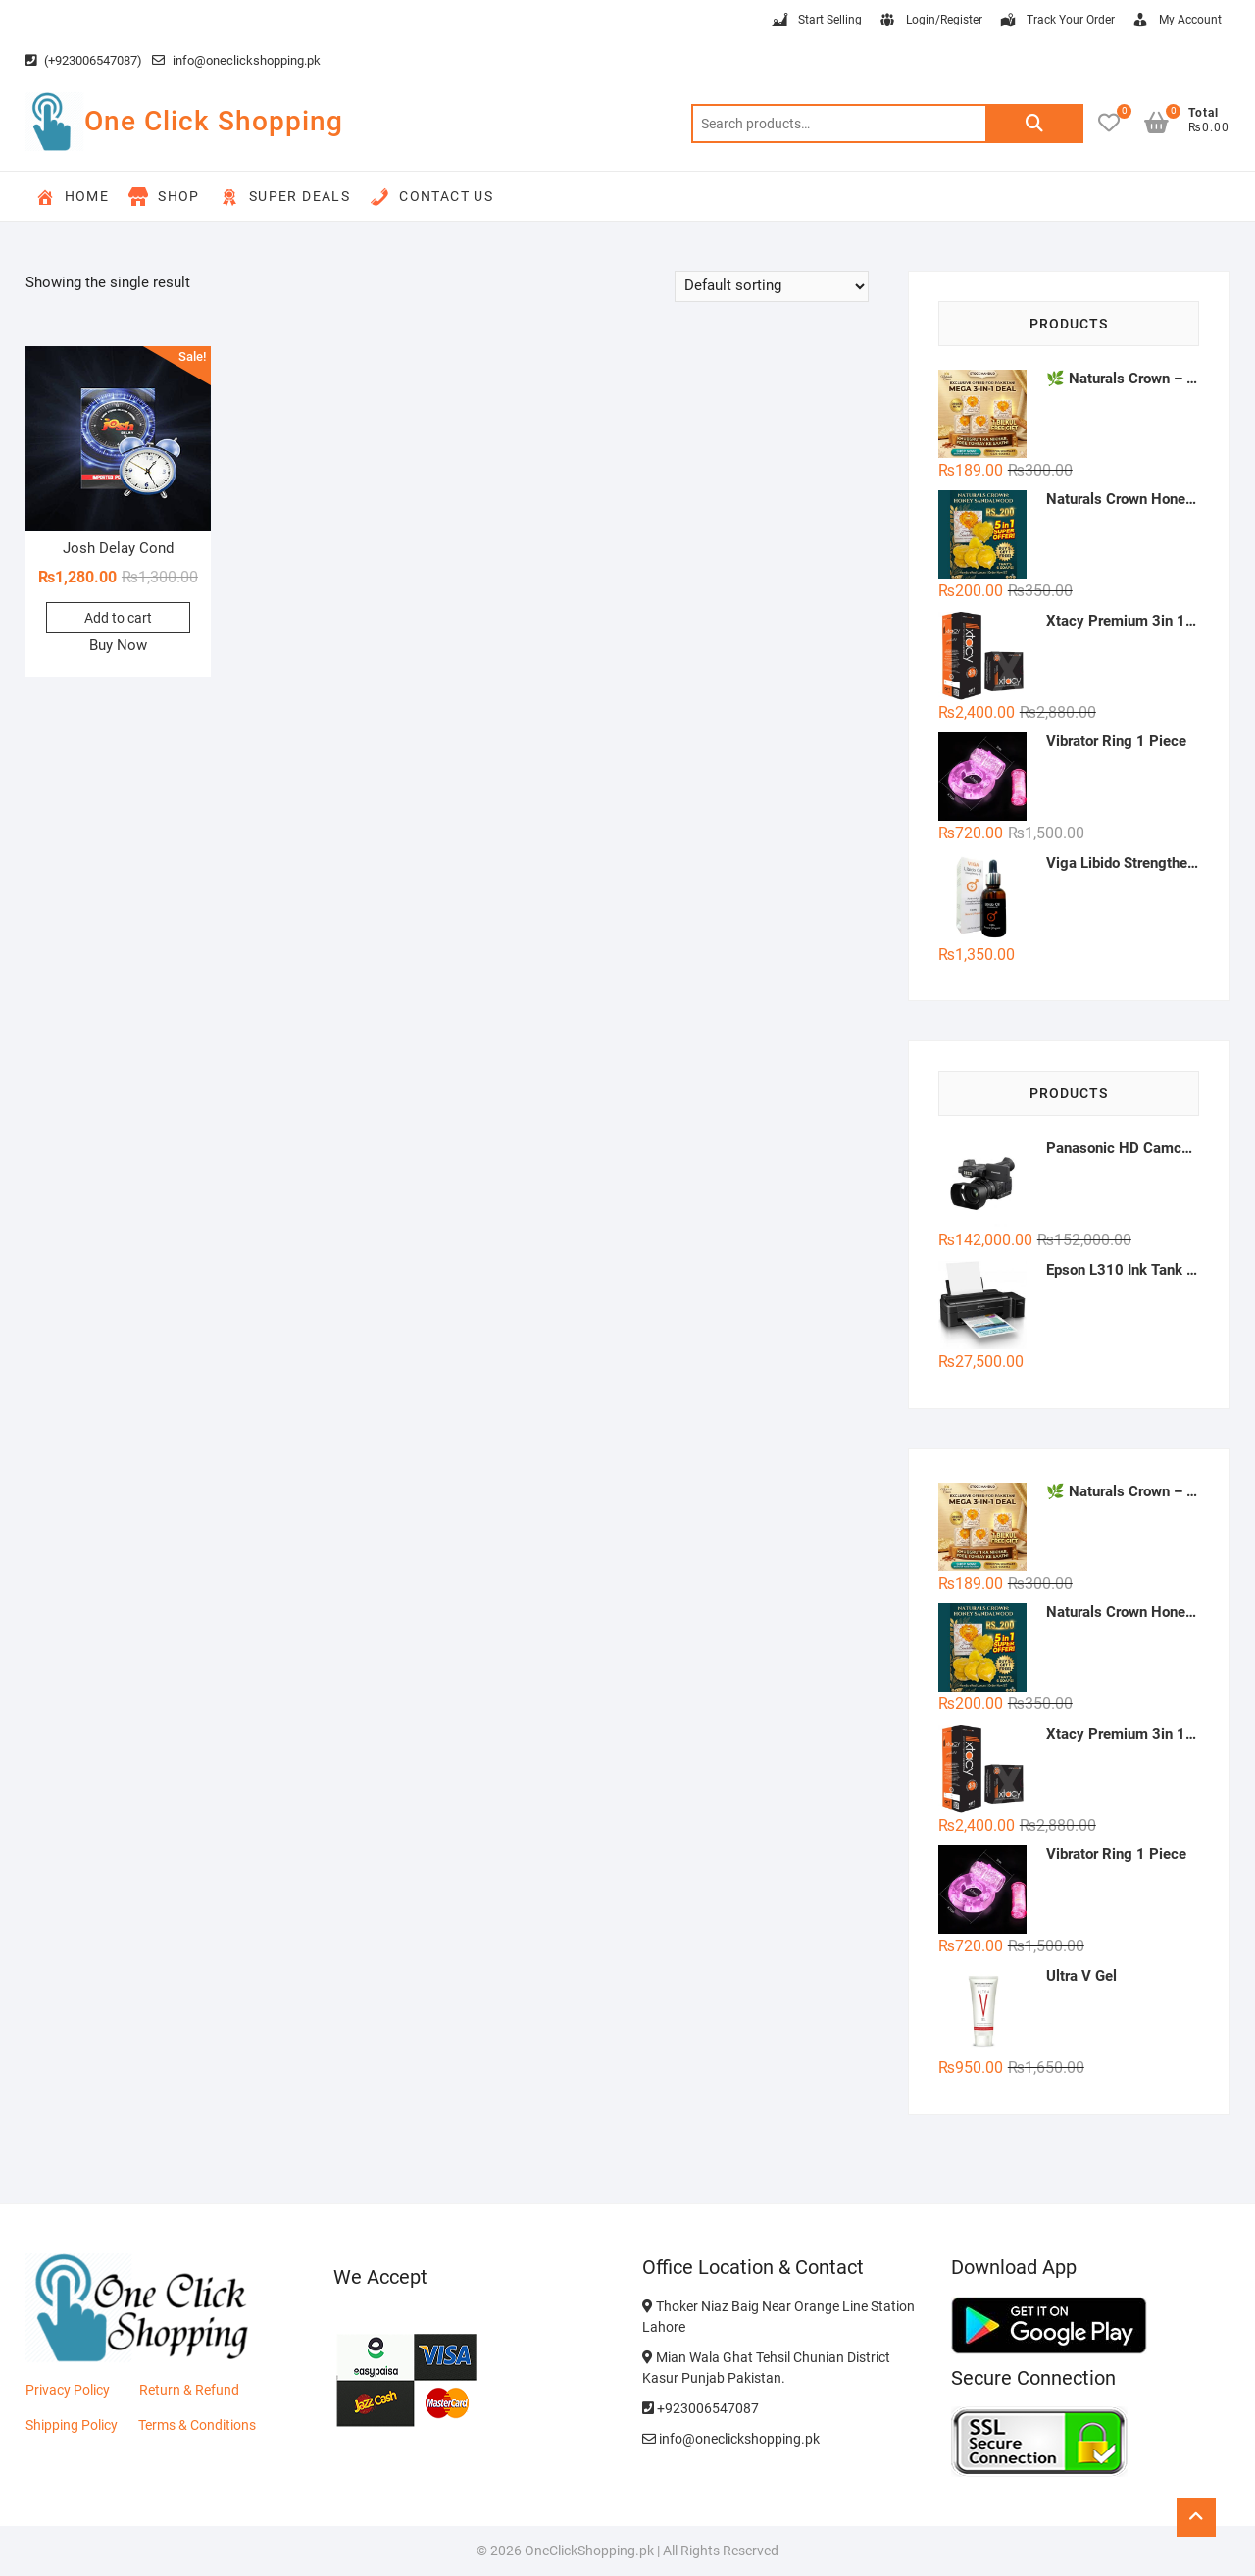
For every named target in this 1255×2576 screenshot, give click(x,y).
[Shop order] (772, 286)
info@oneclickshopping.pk (236, 60)
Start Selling (816, 20)
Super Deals (285, 197)
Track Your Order (1056, 20)
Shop (164, 197)
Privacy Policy (67, 2390)
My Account (1176, 20)
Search (1034, 123)
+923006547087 (700, 2408)
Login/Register (930, 20)
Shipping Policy (71, 2425)
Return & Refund (189, 2390)
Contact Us (431, 197)
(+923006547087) (83, 60)
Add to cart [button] (118, 618)
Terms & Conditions (197, 2425)
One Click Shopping (213, 121)
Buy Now (118, 645)
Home (72, 197)
